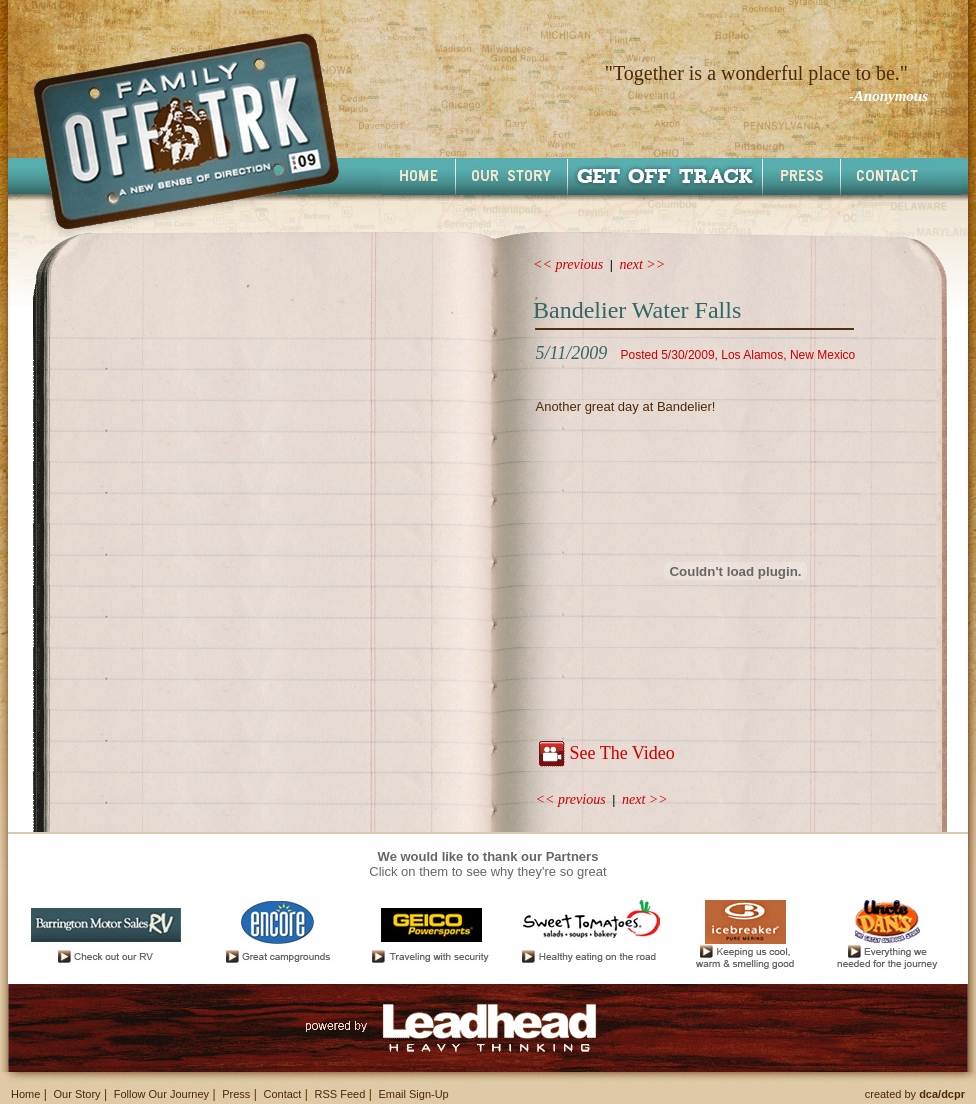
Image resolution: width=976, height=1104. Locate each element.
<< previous (568, 264)
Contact (282, 1094)
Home (25, 1094)
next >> (643, 264)
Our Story (76, 1094)
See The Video (621, 753)
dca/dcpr (942, 1094)
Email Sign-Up (413, 1094)
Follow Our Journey (161, 1094)
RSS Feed (340, 1094)
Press (236, 1094)
